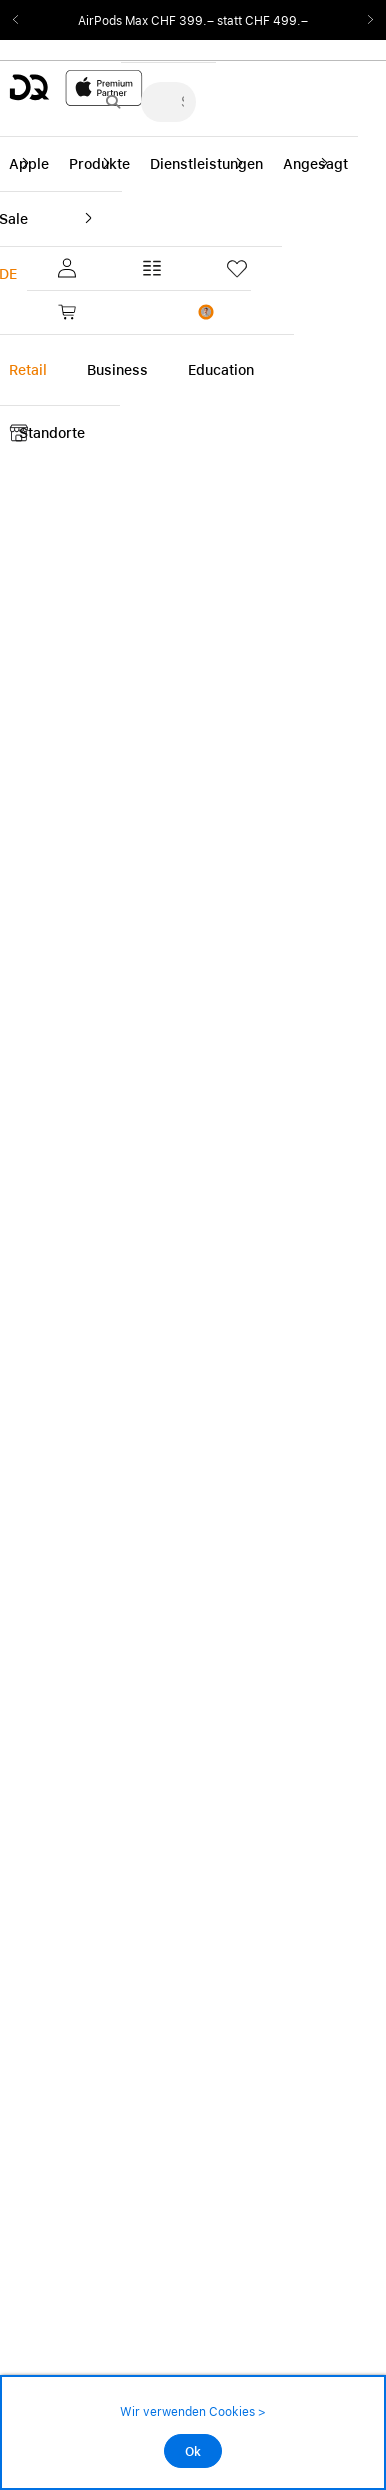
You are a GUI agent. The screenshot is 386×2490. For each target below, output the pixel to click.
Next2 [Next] (364, 20)
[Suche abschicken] (113, 102)
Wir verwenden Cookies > (193, 2412)
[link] (101, 312)
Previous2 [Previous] (22, 20)
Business (117, 370)
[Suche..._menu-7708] (168, 102)
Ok (193, 2452)
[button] (63, 268)
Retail (28, 370)
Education (221, 370)
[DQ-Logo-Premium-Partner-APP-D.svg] (76, 87)
